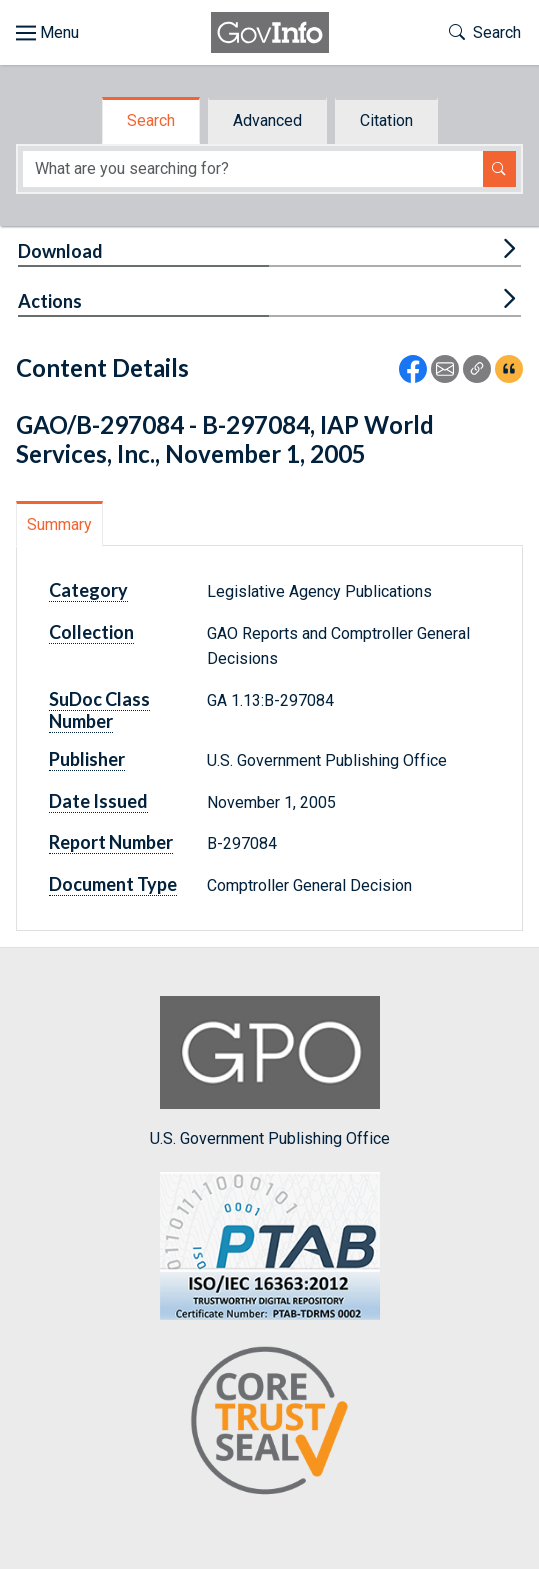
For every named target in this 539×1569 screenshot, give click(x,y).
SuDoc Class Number (99, 710)
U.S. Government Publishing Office (270, 1071)
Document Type (113, 884)
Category (88, 590)
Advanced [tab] (267, 120)
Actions (50, 301)
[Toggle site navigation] (47, 33)
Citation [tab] (386, 120)
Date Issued (98, 801)
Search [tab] (151, 120)
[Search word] (253, 169)
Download (60, 251)
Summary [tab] (59, 524)
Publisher (87, 759)
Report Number (111, 842)
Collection (91, 632)
